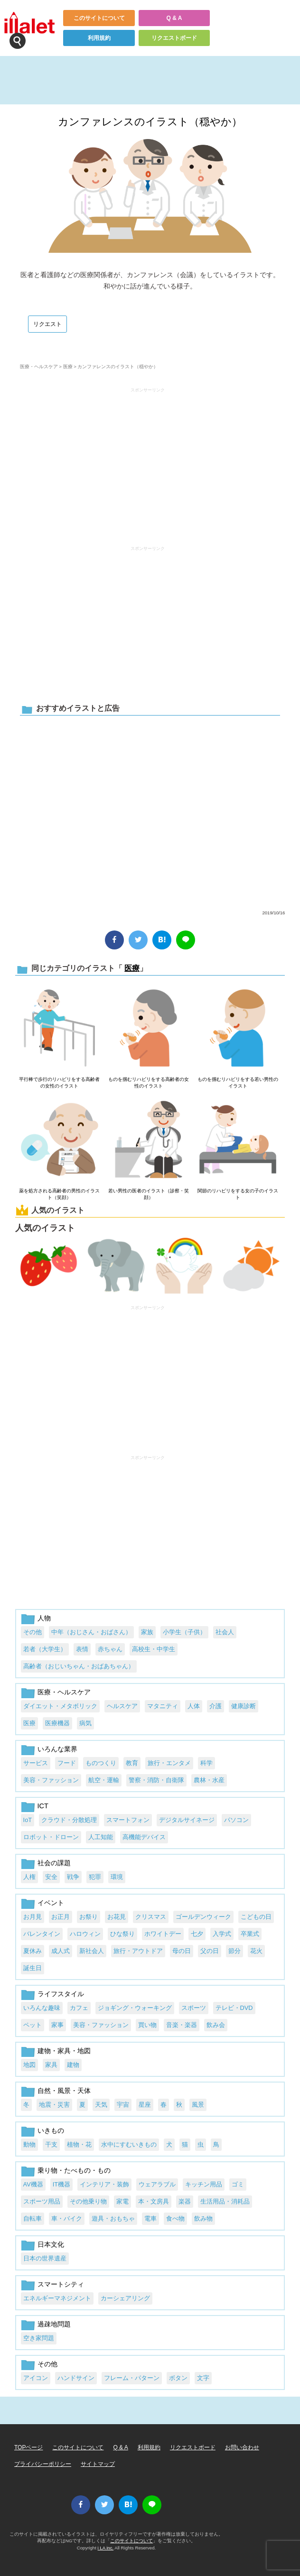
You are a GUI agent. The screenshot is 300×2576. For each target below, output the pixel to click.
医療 (68, 366)
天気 (101, 2104)
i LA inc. (106, 2547)
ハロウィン (85, 1933)
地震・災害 (54, 2104)
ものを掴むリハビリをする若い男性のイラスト (237, 1082)
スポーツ (193, 2007)
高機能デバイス (144, 1837)
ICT (43, 1806)
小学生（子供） (184, 1632)
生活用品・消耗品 (225, 2201)
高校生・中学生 (153, 1649)
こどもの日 (256, 1916)
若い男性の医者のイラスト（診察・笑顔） (148, 1194)
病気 (85, 1723)
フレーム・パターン (131, 2377)
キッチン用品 (203, 2184)
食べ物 (175, 2218)
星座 (145, 2104)
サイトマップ (98, 2464)
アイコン (35, 2377)
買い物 (147, 2024)
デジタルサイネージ (187, 1819)
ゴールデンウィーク (203, 1916)
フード (66, 1763)
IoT (27, 1819)
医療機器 (57, 1723)
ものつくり (100, 1763)
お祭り (88, 1916)
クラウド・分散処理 (69, 1819)
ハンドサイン (75, 2377)
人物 (44, 1618)
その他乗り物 (88, 2201)
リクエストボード (174, 38)
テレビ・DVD (234, 2007)
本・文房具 (153, 2201)
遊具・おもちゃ (113, 2218)
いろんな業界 (57, 1749)
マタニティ (162, 1706)
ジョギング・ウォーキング (135, 2007)
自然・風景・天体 (64, 2090)
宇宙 (123, 2104)
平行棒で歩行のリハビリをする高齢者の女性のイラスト (59, 1082)
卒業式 (250, 1933)
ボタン (178, 2377)
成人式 (60, 1950)
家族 (147, 1632)
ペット (32, 2024)
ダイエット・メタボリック (60, 1706)
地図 (29, 2064)
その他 (32, 1632)
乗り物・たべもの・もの (74, 2170)
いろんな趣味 (41, 2007)
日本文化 (51, 2244)
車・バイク (66, 2218)
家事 (57, 2024)
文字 (203, 2377)
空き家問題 (38, 2338)
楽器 (184, 2201)
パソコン (236, 1819)
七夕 (197, 1933)
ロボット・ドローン (51, 1837)
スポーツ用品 (41, 2201)
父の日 (209, 1950)
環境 (117, 1876)
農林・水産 (209, 1780)
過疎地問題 (54, 2324)
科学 (206, 1763)
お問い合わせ (242, 2447)
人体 (194, 1706)
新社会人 (91, 1950)
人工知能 (100, 1837)
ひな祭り (122, 1933)
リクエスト (47, 324)
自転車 (32, 2218)
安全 (51, 1876)
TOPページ (28, 2447)
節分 (234, 1950)
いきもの (51, 2130)
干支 (51, 2144)
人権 (29, 1876)
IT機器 (61, 2184)
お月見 (32, 1916)
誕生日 (32, 1968)
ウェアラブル (157, 2184)
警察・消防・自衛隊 (156, 1780)
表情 (82, 1649)
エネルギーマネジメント (57, 2298)
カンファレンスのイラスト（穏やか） (150, 122)
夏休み (32, 1950)
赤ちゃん (110, 1649)
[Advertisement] (147, 462)
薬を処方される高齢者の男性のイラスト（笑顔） (59, 1194)
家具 (51, 2064)
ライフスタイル (61, 1994)
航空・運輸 (103, 1780)
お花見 (116, 1916)
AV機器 (33, 2184)
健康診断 (243, 1706)
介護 (215, 1706)
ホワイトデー (162, 1933)
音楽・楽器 (181, 2024)
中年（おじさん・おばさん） (91, 1632)
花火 (256, 1950)
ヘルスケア (122, 1706)
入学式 (222, 1933)
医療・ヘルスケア (39, 366)
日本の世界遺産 (44, 2258)
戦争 (73, 1876)
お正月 (60, 1916)
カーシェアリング (125, 2298)
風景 (198, 2104)
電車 (150, 2218)
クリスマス (150, 1916)
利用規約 (99, 38)
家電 (122, 2201)
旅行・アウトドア (138, 1950)
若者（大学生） (44, 1649)
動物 (29, 2144)
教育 (132, 1763)
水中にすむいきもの (129, 2144)
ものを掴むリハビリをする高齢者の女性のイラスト (148, 1082)
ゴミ (238, 2184)
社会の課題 (54, 1863)
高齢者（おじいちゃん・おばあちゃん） (78, 1666)
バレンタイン (41, 1933)
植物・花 (79, 2144)
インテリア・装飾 (104, 2184)
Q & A (174, 18)
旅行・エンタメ (169, 1763)
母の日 (181, 1950)
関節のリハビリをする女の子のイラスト (237, 1194)
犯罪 (95, 1876)
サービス (35, 1763)
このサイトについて (99, 18)
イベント (51, 1902)
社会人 (225, 1632)
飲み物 (203, 2218)
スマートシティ (61, 2284)
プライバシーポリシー (42, 2464)
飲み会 (215, 2024)
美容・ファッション (51, 1780)
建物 (73, 2064)
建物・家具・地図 (64, 2051)
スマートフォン (128, 1819)
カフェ (79, 2007)
